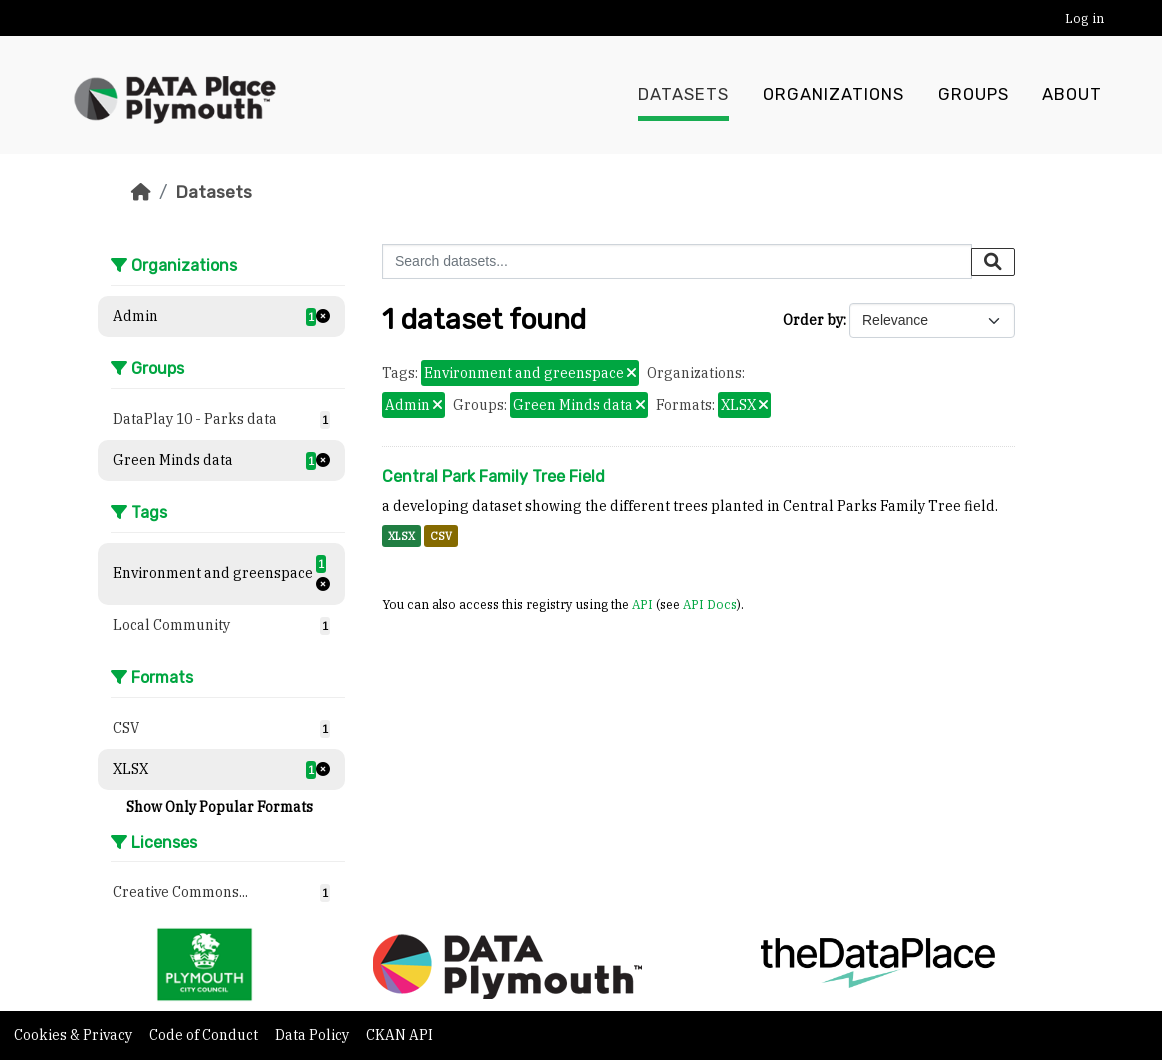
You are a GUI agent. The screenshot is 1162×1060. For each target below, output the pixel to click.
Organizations (833, 95)
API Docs (710, 604)
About (1072, 95)
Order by (813, 320)
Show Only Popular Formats (219, 807)
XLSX (401, 536)
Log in (1084, 18)
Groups (973, 95)
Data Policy (313, 1035)
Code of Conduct (205, 1035)
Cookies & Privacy (74, 1035)
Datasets (683, 95)
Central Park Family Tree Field (493, 476)
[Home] (141, 192)
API (642, 604)
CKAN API (399, 1035)
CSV (441, 536)
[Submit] (993, 262)
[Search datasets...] (677, 261)
